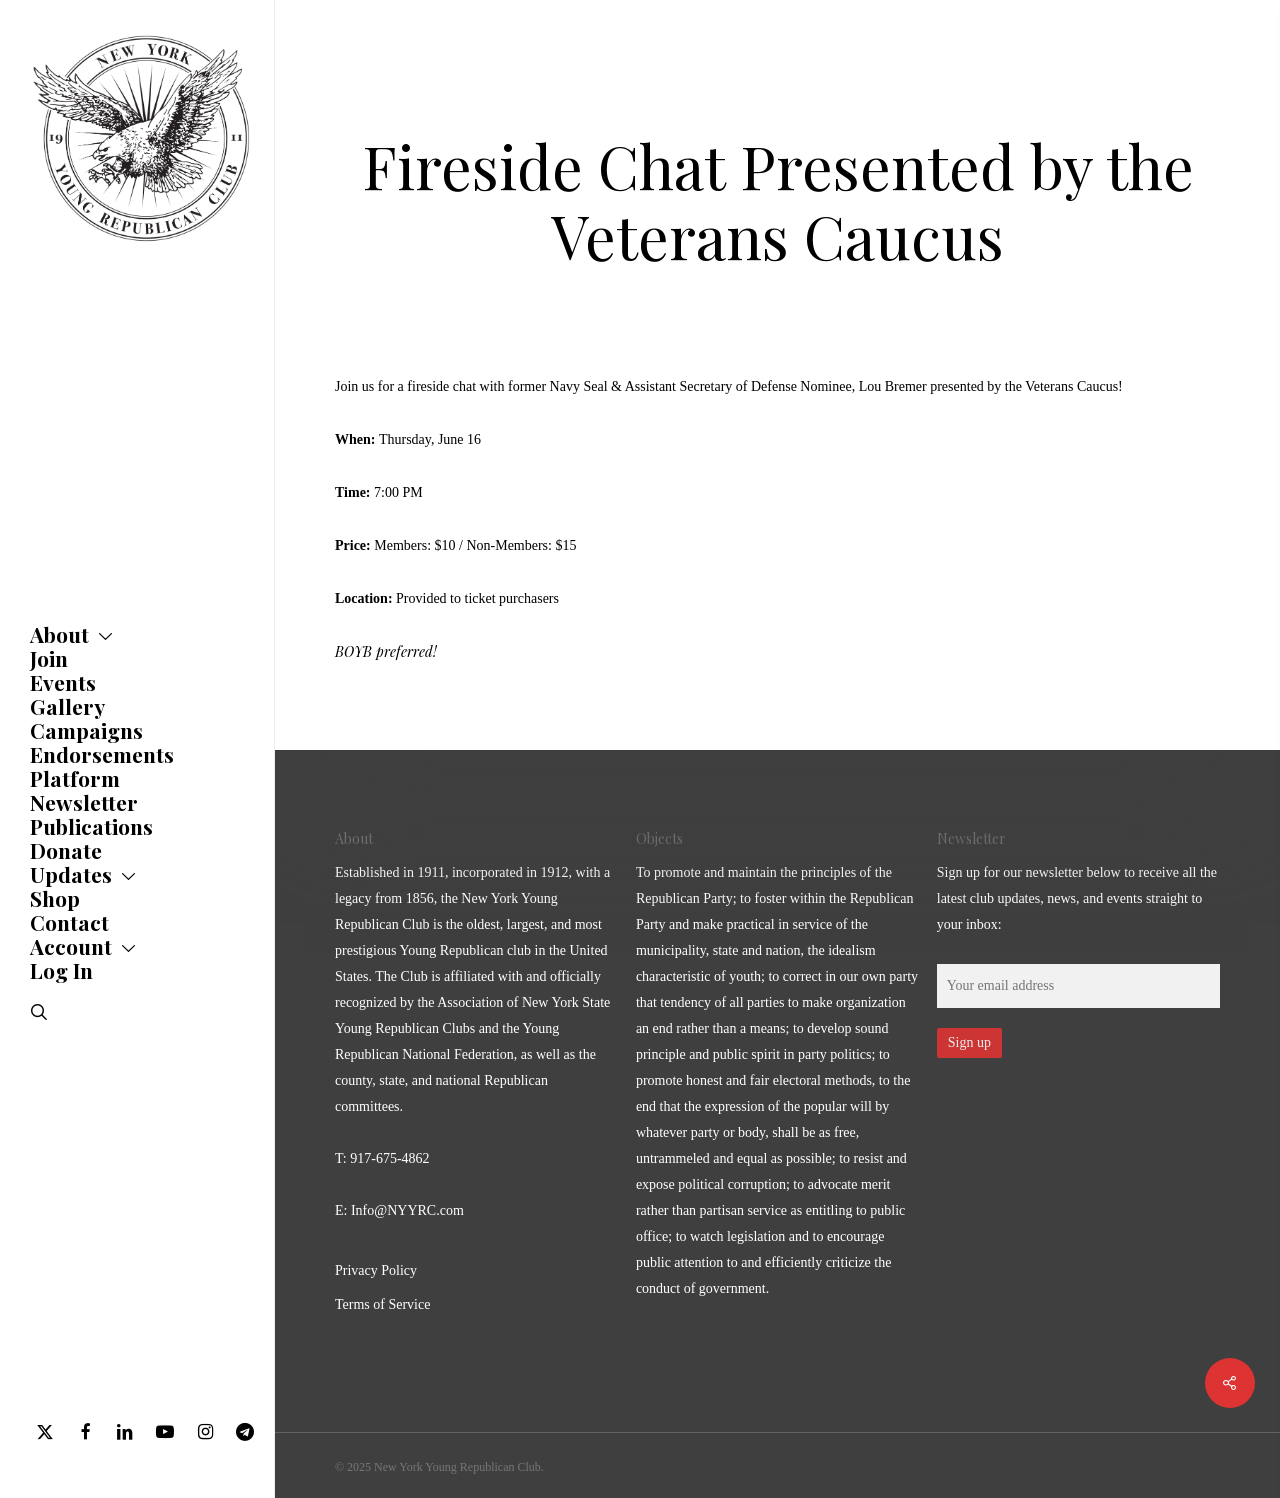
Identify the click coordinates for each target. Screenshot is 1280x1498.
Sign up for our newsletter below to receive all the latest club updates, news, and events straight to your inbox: (1077, 898)
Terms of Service (382, 1304)
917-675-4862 (389, 1158)
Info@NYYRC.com (407, 1210)
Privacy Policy (376, 1270)
